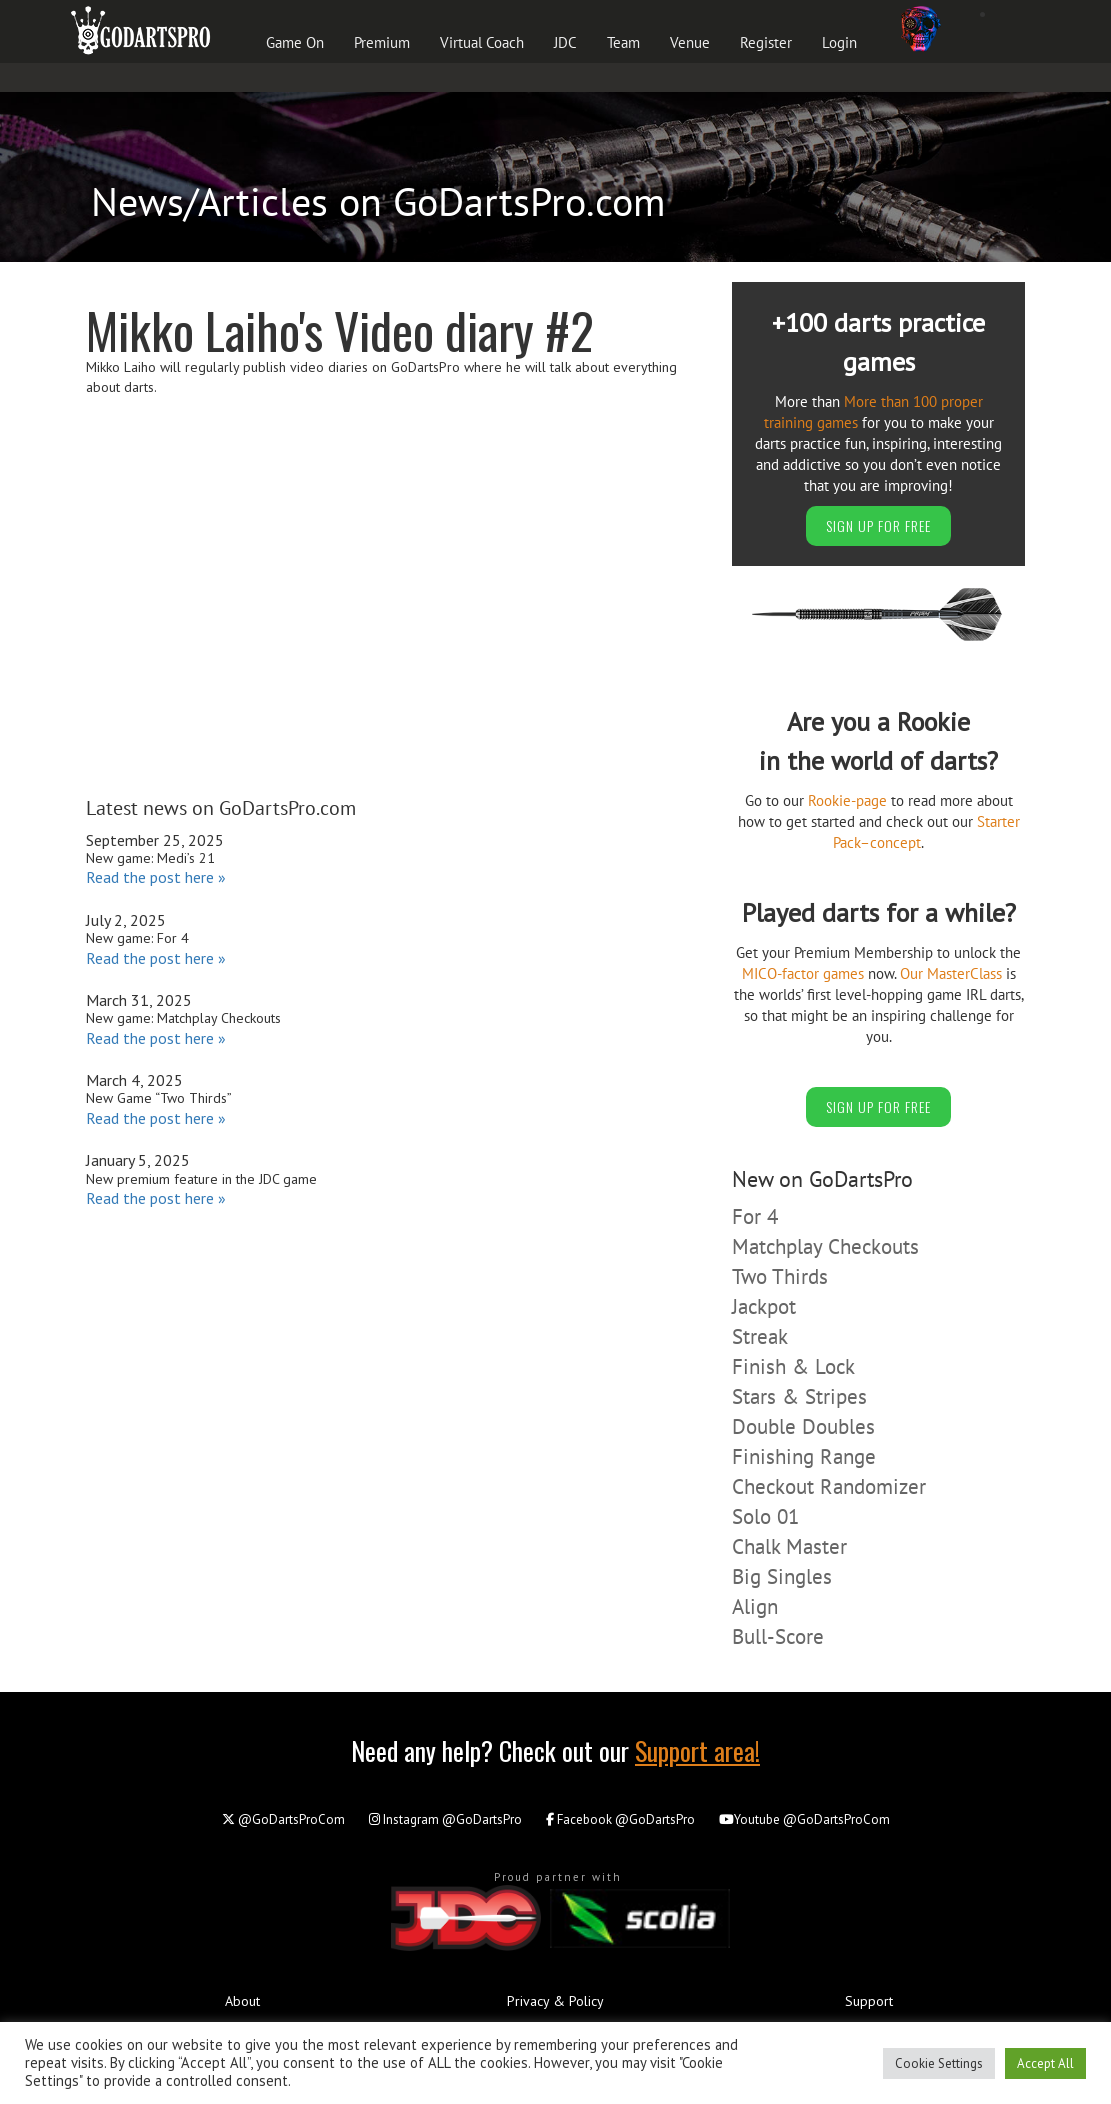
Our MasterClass (951, 973)
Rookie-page (847, 800)
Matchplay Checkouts (825, 1246)
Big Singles (782, 1576)
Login (839, 42)
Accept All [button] (1045, 2063)
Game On (295, 42)
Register (766, 42)
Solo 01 (765, 1516)
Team (623, 42)
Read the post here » (156, 877)
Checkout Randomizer (829, 1486)
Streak (760, 1336)
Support (869, 2001)
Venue (690, 42)
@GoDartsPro (445, 1819)
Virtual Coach (482, 42)
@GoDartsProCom (283, 1819)
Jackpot (764, 1306)
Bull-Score (778, 1636)
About (242, 2001)
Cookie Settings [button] (939, 2063)
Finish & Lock (793, 1366)
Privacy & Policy (555, 2001)
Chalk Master (789, 1546)
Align (755, 1606)
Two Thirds (780, 1276)
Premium (382, 42)
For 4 (755, 1216)
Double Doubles (803, 1426)
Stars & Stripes (799, 1396)
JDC (565, 42)
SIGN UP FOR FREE (878, 525)
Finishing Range (804, 1456)
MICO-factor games (803, 973)
